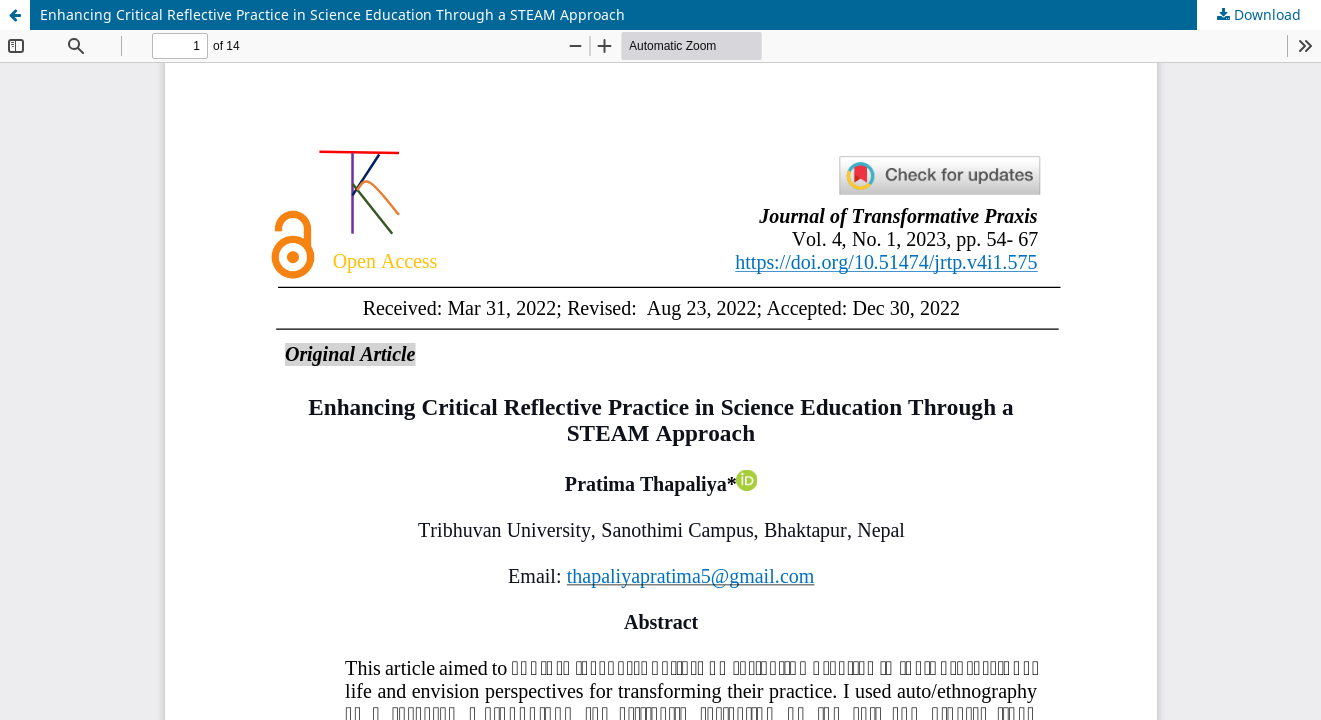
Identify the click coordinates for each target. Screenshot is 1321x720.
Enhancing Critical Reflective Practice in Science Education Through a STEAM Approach (332, 14)
